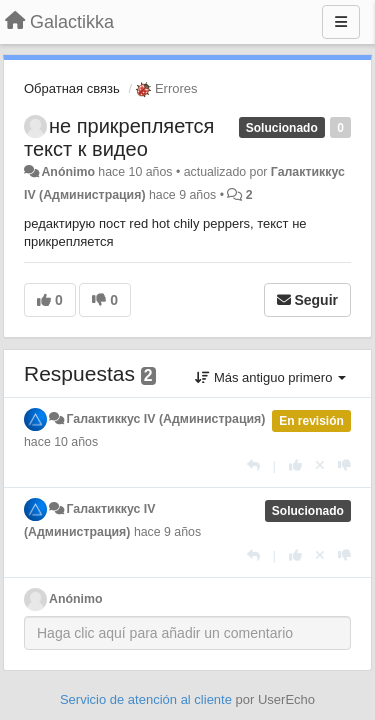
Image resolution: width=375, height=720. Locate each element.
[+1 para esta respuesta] (295, 465)
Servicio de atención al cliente (148, 699)
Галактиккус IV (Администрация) (165, 419)
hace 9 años (167, 532)
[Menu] (341, 22)
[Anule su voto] (320, 465)
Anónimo (67, 172)
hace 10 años (61, 442)
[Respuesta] (253, 465)
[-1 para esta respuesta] (344, 465)
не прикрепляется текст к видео (119, 137)
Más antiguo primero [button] (270, 377)
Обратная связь (72, 88)
